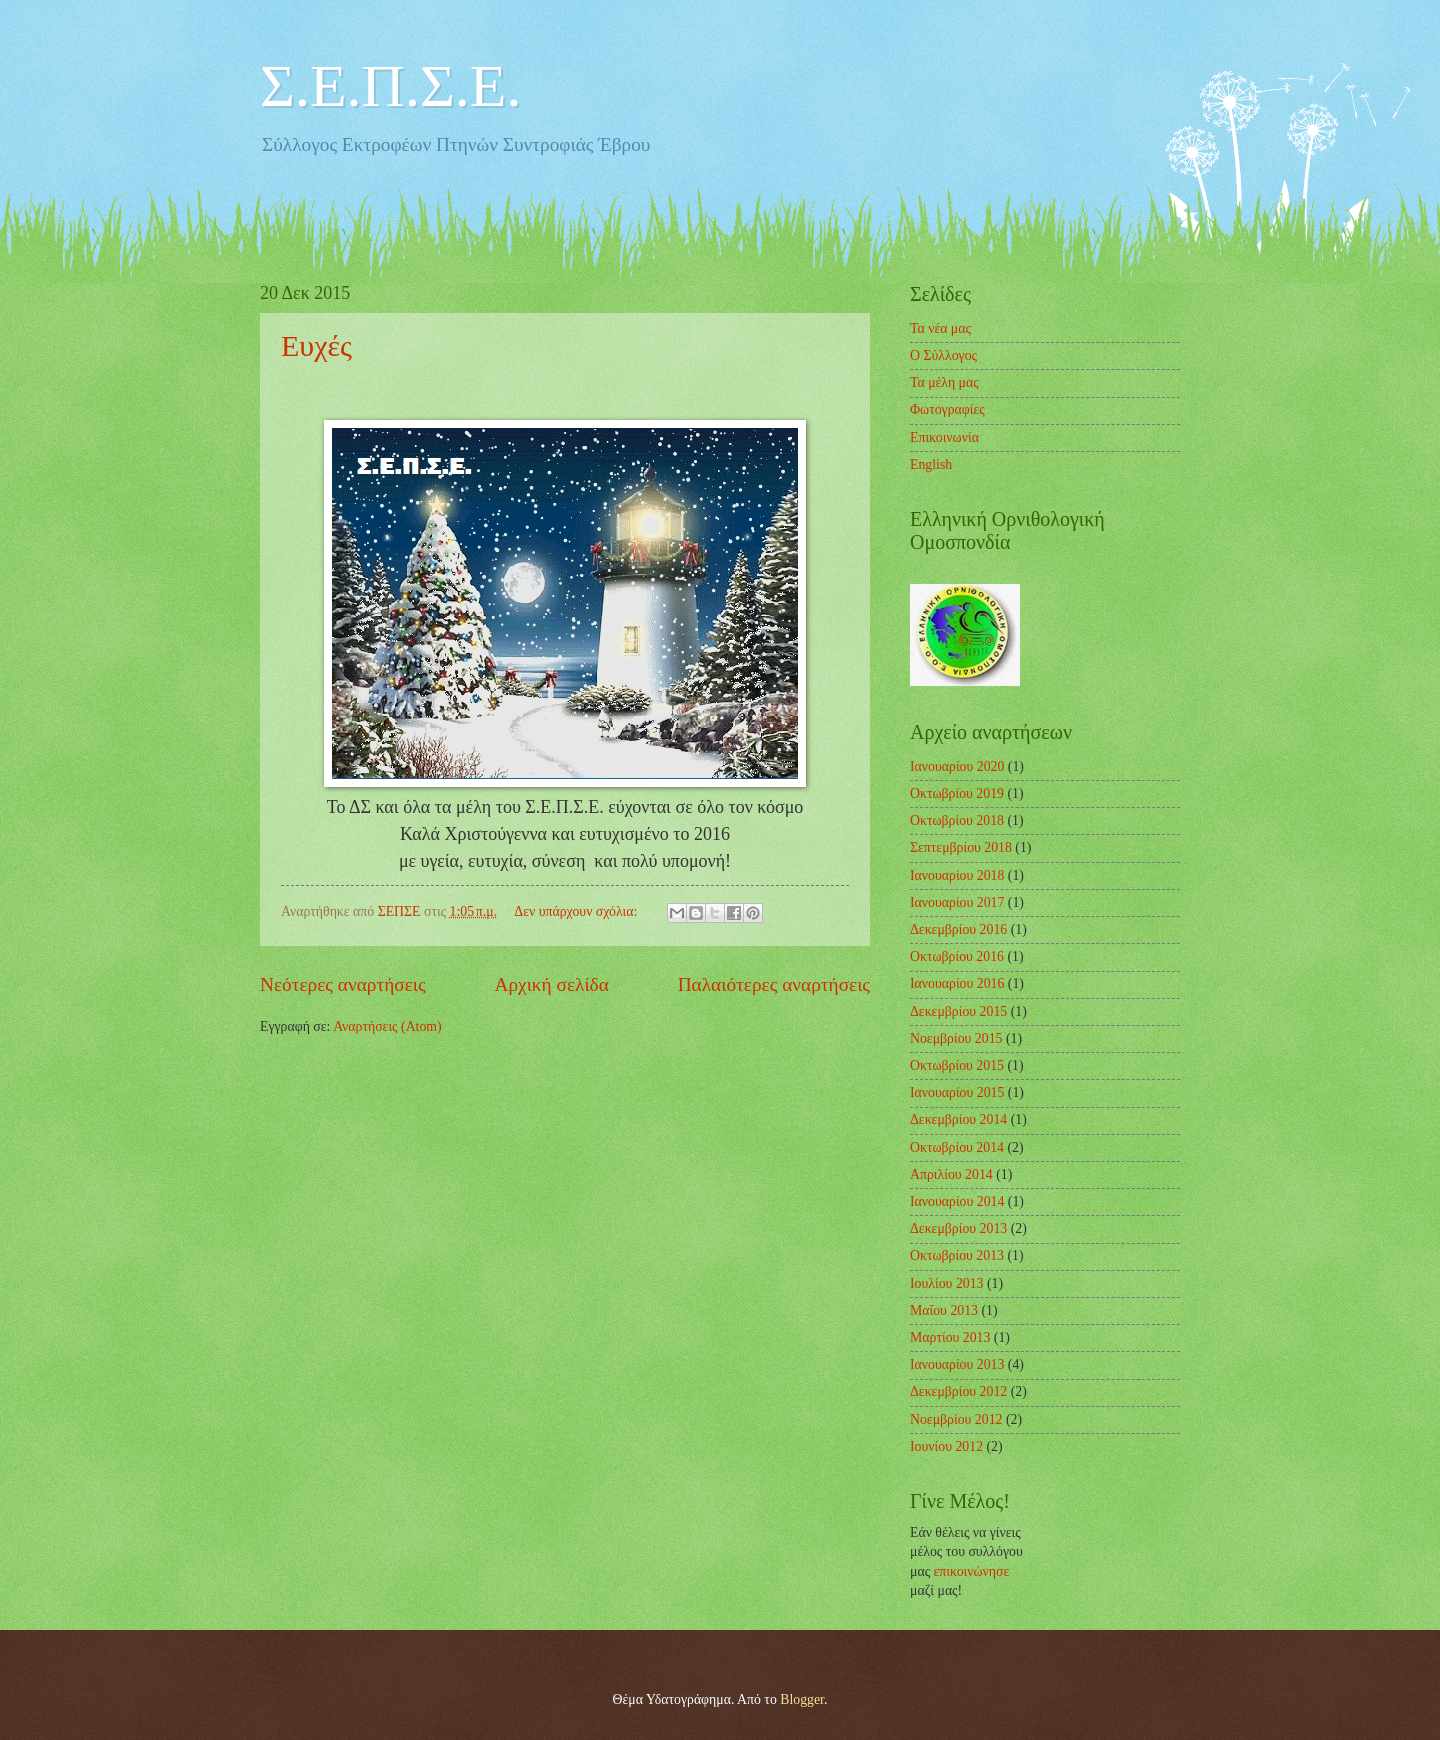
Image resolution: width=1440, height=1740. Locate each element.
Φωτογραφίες (947, 409)
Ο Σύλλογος (943, 355)
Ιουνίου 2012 (946, 1446)
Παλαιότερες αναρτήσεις (774, 984)
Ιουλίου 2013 (947, 1283)
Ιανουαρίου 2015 (957, 1092)
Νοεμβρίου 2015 (956, 1038)
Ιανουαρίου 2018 (957, 875)
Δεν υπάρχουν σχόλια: (577, 911)
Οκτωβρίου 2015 (957, 1065)
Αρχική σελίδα (552, 984)
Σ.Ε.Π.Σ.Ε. (390, 86)
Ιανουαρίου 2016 (957, 983)
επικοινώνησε (972, 1571)
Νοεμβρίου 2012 (956, 1419)
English (931, 464)
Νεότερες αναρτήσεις (343, 984)
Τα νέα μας (940, 328)
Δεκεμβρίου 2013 (958, 1228)
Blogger (802, 1699)
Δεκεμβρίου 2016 (958, 929)
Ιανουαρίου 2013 (957, 1364)
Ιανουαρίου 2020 (957, 766)
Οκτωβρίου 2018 (957, 820)
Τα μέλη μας (944, 382)
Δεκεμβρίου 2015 (958, 1011)
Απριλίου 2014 (951, 1174)
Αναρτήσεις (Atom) (387, 1026)
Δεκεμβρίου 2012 (958, 1391)
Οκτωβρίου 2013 (957, 1255)
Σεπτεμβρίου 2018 (961, 847)
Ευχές (316, 345)
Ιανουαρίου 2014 (957, 1201)
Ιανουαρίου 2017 (957, 902)
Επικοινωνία (944, 437)
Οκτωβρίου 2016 (957, 956)
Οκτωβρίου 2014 (957, 1147)
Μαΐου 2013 (944, 1310)
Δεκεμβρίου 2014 (958, 1119)
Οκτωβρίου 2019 (957, 793)
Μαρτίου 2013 (950, 1337)
